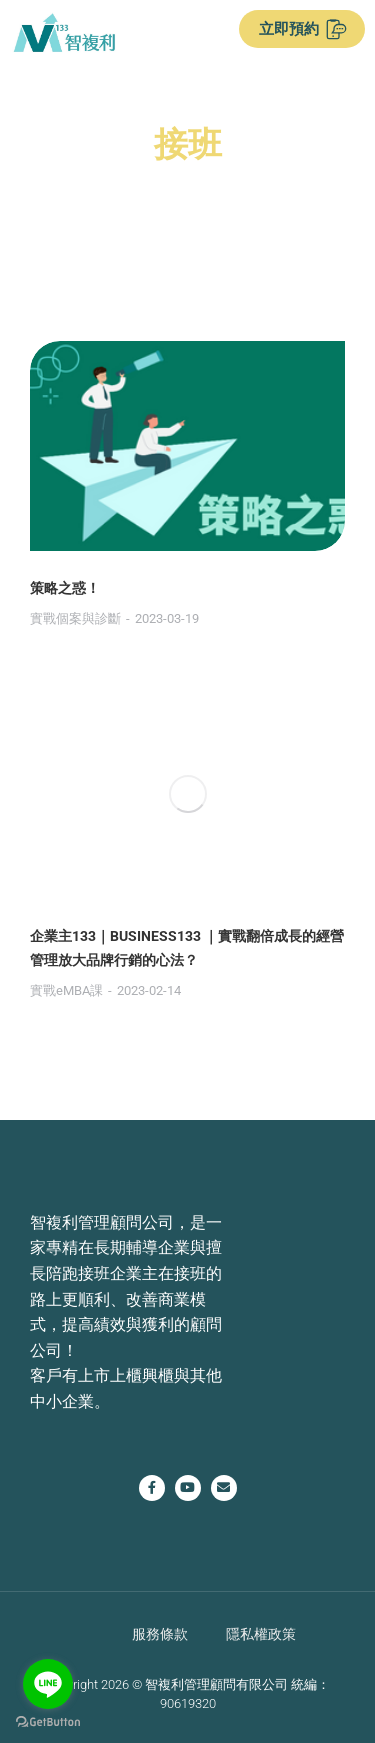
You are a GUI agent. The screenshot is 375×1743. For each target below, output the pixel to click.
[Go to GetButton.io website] (48, 1722)
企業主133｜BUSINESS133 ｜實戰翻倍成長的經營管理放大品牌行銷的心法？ (187, 948)
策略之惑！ (65, 588)
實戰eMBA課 (66, 990)
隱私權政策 (261, 1633)
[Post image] (187, 446)
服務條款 (160, 1633)
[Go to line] (48, 1684)
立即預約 (303, 29)
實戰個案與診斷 (75, 618)
